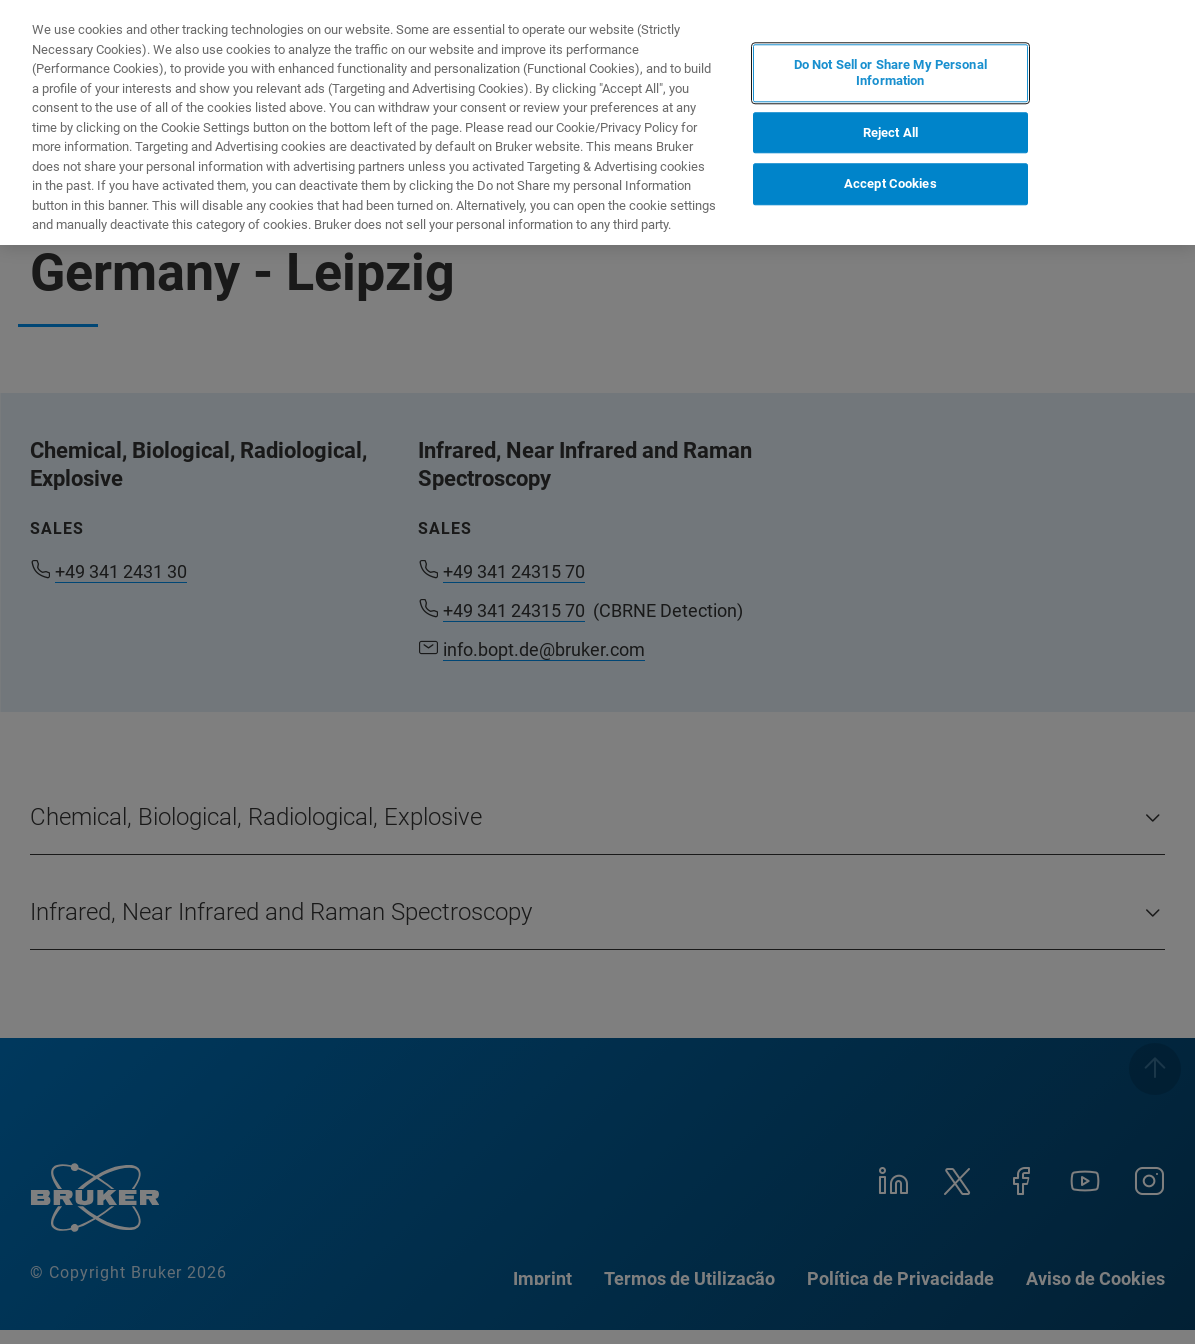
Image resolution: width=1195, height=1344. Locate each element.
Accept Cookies (890, 183)
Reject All (890, 132)
